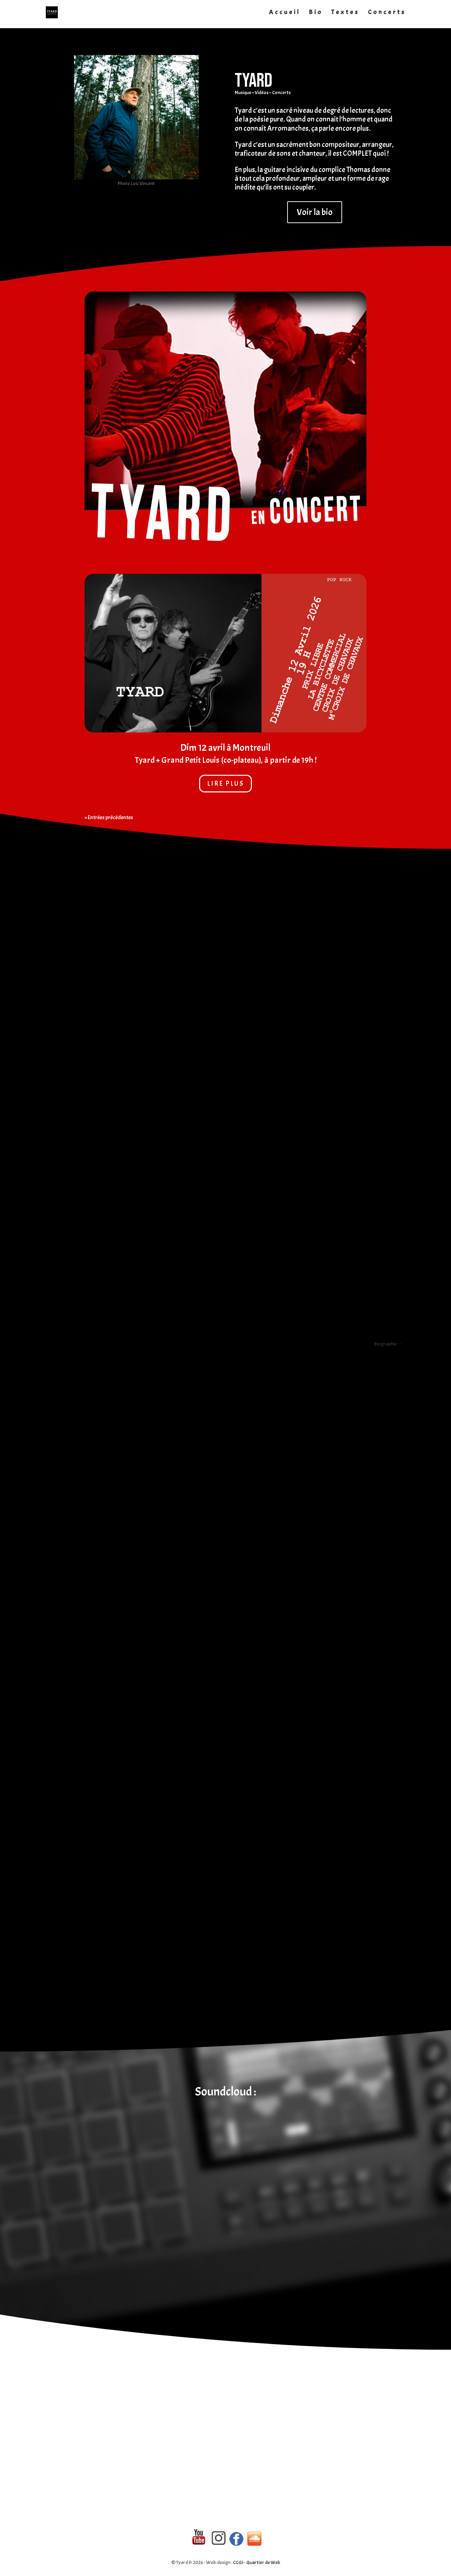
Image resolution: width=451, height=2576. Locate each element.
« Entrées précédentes (109, 817)
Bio (316, 13)
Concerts (387, 13)
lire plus (225, 783)
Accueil (284, 13)
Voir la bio (315, 212)
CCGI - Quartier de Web (256, 2562)
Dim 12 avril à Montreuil (225, 748)
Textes (345, 13)
